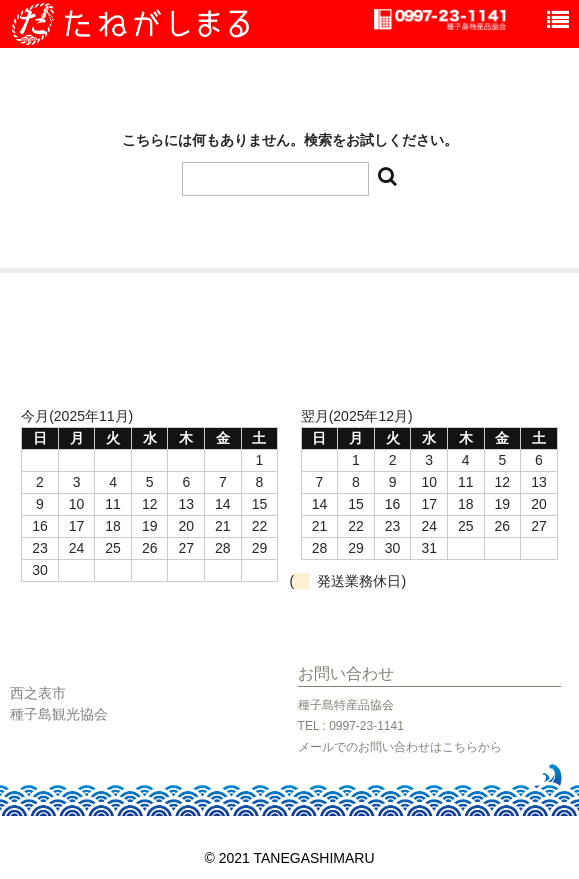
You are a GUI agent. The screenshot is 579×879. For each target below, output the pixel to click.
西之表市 (38, 693)
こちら (460, 747)
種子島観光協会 (59, 714)
